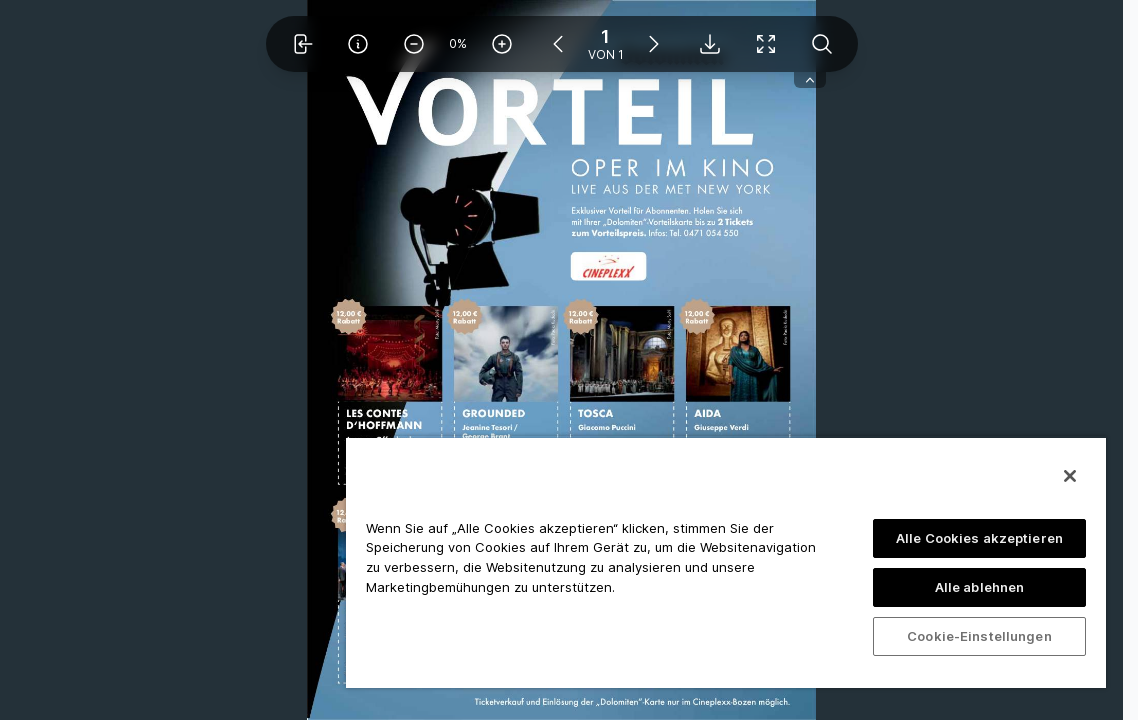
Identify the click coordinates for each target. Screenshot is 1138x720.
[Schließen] (1070, 476)
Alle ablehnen (980, 587)
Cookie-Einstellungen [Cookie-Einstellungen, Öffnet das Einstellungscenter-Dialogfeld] (979, 636)
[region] (726, 562)
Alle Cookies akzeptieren (979, 538)
